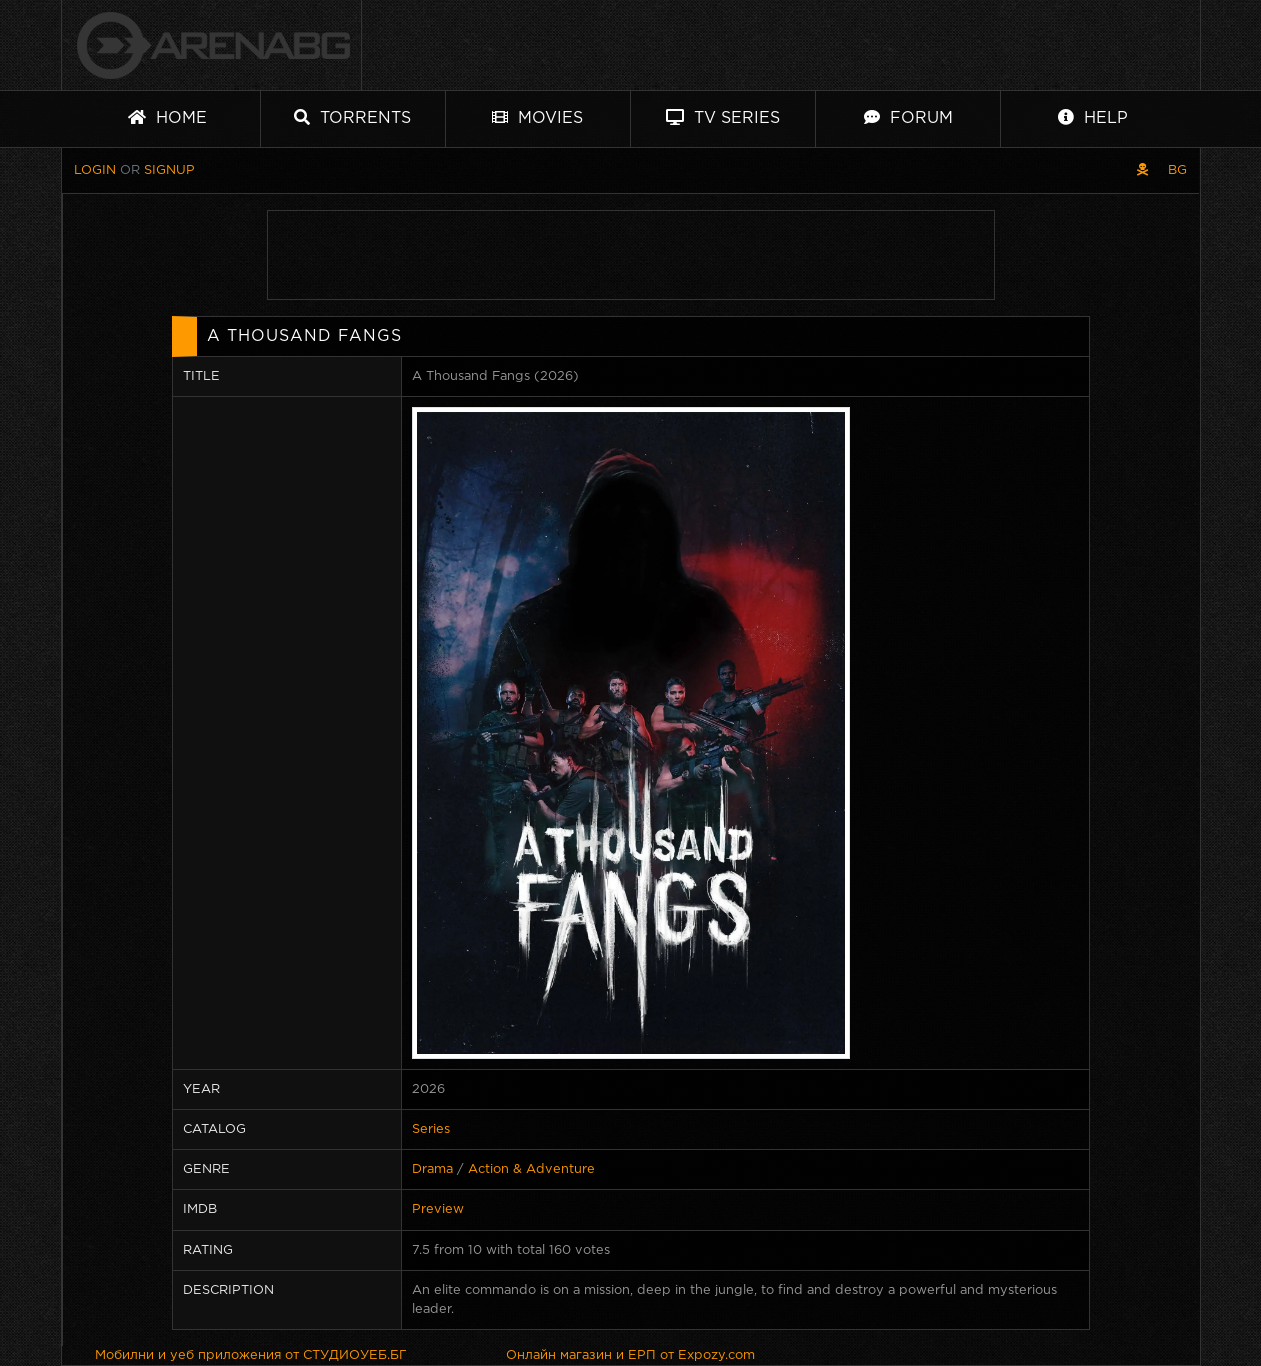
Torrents (352, 117)
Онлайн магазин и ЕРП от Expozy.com (630, 1355)
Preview (438, 1209)
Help (1093, 117)
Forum (908, 117)
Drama (432, 1169)
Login (95, 170)
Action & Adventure (531, 1169)
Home (167, 117)
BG (1177, 170)
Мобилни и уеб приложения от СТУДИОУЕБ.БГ (251, 1355)
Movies (537, 117)
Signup (169, 170)
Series (431, 1129)
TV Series (723, 117)
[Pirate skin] (1142, 170)
